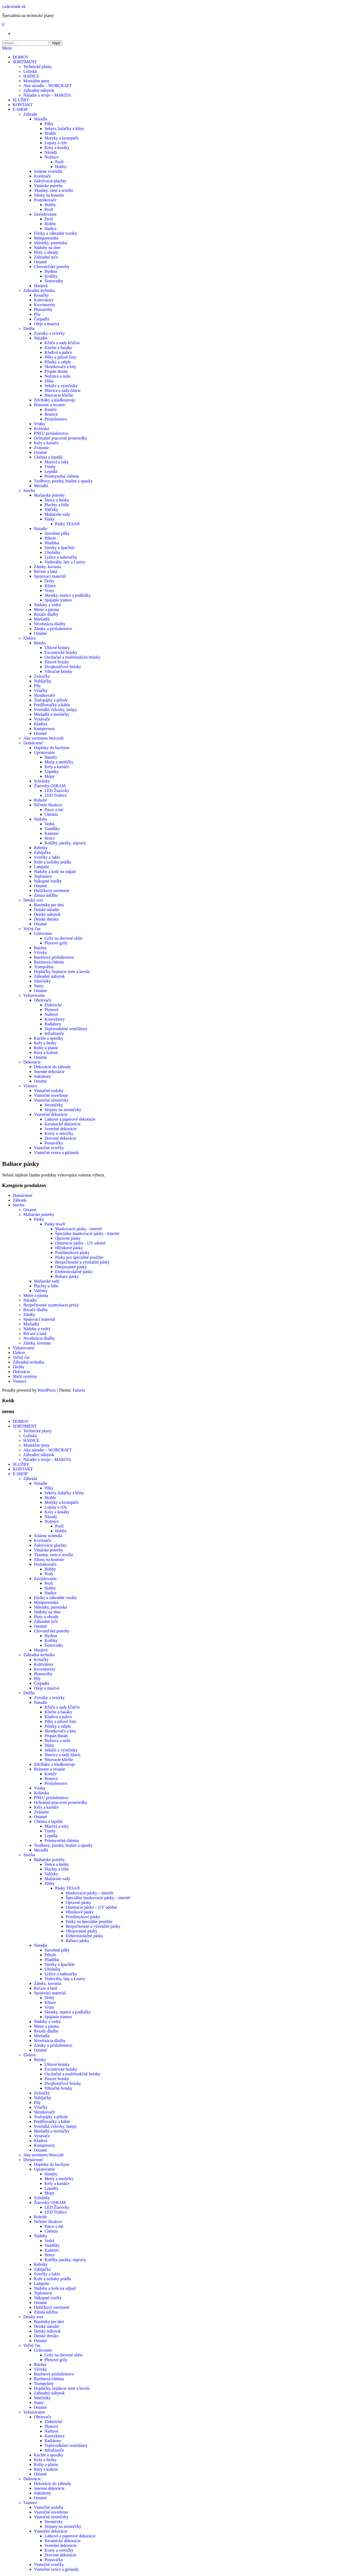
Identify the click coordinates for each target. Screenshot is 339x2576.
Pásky (49, 519)
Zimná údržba (45, 895)
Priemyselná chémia (61, 476)
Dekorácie (32, 1062)
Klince (50, 585)
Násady (50, 152)
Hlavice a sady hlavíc (62, 390)
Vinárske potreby (48, 185)
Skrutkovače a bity (60, 366)
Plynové (51, 1009)
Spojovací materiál (50, 576)
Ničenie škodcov (48, 805)
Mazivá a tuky (56, 462)
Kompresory (44, 728)
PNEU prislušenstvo (51, 433)
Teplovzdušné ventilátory (65, 1028)
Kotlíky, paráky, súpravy (65, 843)
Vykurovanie (34, 995)
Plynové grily (56, 943)
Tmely (50, 466)
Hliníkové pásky (69, 1248)
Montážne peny (36, 81)
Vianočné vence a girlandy (56, 1152)
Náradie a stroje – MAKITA (47, 95)
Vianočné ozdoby (48, 1090)
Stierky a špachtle (59, 547)
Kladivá (40, 724)
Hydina (50, 271)
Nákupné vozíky (48, 881)
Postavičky (53, 1143)
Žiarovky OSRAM (50, 786)
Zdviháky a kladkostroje (54, 400)
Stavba (29, 490)
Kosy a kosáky (56, 147)
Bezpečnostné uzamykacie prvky (51, 1305)
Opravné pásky (68, 1238)
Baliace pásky (67, 1276)
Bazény (40, 947)
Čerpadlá (41, 319)
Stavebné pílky (57, 533)
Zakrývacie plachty (50, 181)
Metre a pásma (46, 609)
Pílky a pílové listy (60, 357)
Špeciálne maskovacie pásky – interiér (98, 1897)
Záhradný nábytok (38, 90)
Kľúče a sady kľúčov (62, 343)
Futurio (79, 1390)
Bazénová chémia (49, 962)
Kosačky (41, 295)
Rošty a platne (46, 1047)
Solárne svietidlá (48, 171)
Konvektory (54, 1019)
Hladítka (51, 543)
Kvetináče (42, 176)
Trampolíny (44, 967)
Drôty (49, 581)
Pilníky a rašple (57, 362)
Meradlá (41, 485)
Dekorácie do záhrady (52, 1067)
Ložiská (30, 71)
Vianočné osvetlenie (51, 1095)
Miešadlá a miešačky (51, 714)
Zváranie (41, 447)
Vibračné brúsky (58, 671)
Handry (50, 757)
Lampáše (41, 866)
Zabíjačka (42, 852)
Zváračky (42, 676)
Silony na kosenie (49, 195)
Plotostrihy (43, 309)
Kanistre (51, 833)
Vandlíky (52, 828)
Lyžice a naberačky (60, 557)
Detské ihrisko (46, 919)
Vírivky (40, 952)
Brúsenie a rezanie (49, 404)
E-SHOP (20, 109)
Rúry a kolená (46, 1052)
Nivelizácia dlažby (50, 624)
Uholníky (52, 552)
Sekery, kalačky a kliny (64, 128)
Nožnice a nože (57, 376)
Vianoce (30, 1086)
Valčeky (51, 509)
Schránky (42, 781)
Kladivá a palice (58, 352)
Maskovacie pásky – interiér (90, 1893)
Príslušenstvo (55, 419)
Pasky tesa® (54, 1224)
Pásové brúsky (56, 662)
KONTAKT (23, 104)
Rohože (40, 800)
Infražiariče (54, 1033)
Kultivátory (43, 300)
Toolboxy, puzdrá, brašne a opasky (63, 481)
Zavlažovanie (45, 214)
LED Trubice (55, 795)
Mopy (49, 776)
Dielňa (29, 328)
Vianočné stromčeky (51, 1100)
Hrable (50, 133)
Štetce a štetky (56, 500)
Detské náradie (46, 909)
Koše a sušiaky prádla (52, 862)
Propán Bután (56, 371)
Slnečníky (42, 981)
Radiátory (52, 1024)
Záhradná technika (39, 290)
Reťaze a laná (45, 571)
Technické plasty (37, 66)
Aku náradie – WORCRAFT (47, 85)
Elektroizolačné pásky (74, 1271)
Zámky (29, 1314)
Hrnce (49, 838)
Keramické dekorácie (62, 1124)
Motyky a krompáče (61, 138)
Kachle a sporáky (48, 1038)
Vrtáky (39, 424)
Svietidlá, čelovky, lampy (55, 709)
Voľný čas (31, 928)
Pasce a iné (53, 809)
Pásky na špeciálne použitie (89, 1921)
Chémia (51, 814)
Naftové (51, 1014)
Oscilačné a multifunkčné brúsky (72, 657)
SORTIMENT (25, 62)
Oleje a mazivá (46, 324)
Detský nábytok (47, 914)
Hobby (61, 166)
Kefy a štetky (45, 1043)
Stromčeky (53, 1105)
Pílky (48, 123)
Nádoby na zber (47, 247)
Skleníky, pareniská (50, 243)
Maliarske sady (57, 514)
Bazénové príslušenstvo (54, 957)
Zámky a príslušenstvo (53, 628)
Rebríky (41, 847)
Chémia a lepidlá (48, 457)
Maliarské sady (47, 1281)
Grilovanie (43, 933)
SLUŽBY (21, 100)
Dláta (49, 381)
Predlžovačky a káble (52, 705)
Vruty (49, 590)
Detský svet (33, 900)
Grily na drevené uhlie (63, 938)
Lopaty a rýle (55, 143)
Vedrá (49, 824)
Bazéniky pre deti (49, 905)
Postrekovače (45, 200)
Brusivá (51, 414)
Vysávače (42, 719)
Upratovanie (44, 752)
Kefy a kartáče (46, 443)
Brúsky (40, 643)
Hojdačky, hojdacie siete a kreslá (62, 971)
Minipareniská (46, 238)
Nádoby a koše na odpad (54, 871)
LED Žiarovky (56, 790)
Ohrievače (42, 1000)
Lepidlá (50, 471)
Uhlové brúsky (57, 647)
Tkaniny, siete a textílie (53, 190)
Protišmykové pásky (72, 1252)
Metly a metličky (58, 762)
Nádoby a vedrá (47, 605)
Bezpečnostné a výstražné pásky (82, 1262)
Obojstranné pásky (71, 1267)
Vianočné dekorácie (51, 1114)
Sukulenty (42, 1076)
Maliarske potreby (49, 495)
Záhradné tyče (46, 257)
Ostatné (40, 262)
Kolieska (41, 428)
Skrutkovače (44, 695)
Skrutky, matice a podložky (67, 595)
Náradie (40, 119)
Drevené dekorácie (60, 1138)
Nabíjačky (42, 681)
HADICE (31, 76)
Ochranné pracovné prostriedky (60, 438)
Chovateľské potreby (51, 266)
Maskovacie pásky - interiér (78, 1228)
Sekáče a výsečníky (61, 385)
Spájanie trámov (58, 600)
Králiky (50, 276)
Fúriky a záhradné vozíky (55, 233)
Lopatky (51, 771)
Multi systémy (25, 1376)
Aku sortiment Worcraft (43, 738)
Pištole (50, 538)
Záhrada (30, 114)
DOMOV (21, 57)
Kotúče (50, 409)
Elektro (29, 638)
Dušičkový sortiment (51, 890)
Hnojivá (41, 285)
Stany (38, 986)
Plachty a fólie (56, 504)
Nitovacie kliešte (58, 395)
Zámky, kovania (47, 566)
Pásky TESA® (67, 524)
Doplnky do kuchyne (51, 747)
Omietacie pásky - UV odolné (80, 1243)
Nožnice (51, 157)
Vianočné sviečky (49, 1148)
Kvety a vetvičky (58, 1133)
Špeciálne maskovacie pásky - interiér (87, 1233)
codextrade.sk (13, 6)
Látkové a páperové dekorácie (69, 1119)
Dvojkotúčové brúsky (62, 666)
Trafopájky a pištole (51, 700)
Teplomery (43, 876)
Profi (59, 162)
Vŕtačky (41, 690)
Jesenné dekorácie (49, 1071)
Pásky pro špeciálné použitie (79, 1257)
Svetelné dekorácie (60, 1128)
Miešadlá (42, 619)
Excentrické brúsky (60, 652)
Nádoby (40, 819)
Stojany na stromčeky (62, 1109)
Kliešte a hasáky (58, 347)
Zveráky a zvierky (49, 333)
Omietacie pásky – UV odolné (91, 1907)
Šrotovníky (53, 281)
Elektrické (53, 1005)
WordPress (46, 1390)
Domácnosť (33, 743)
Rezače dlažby (46, 614)
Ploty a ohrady (46, 252)
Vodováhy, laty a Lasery (64, 562)
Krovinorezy (44, 304)
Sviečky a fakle (47, 857)
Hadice (50, 228)
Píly (37, 314)
